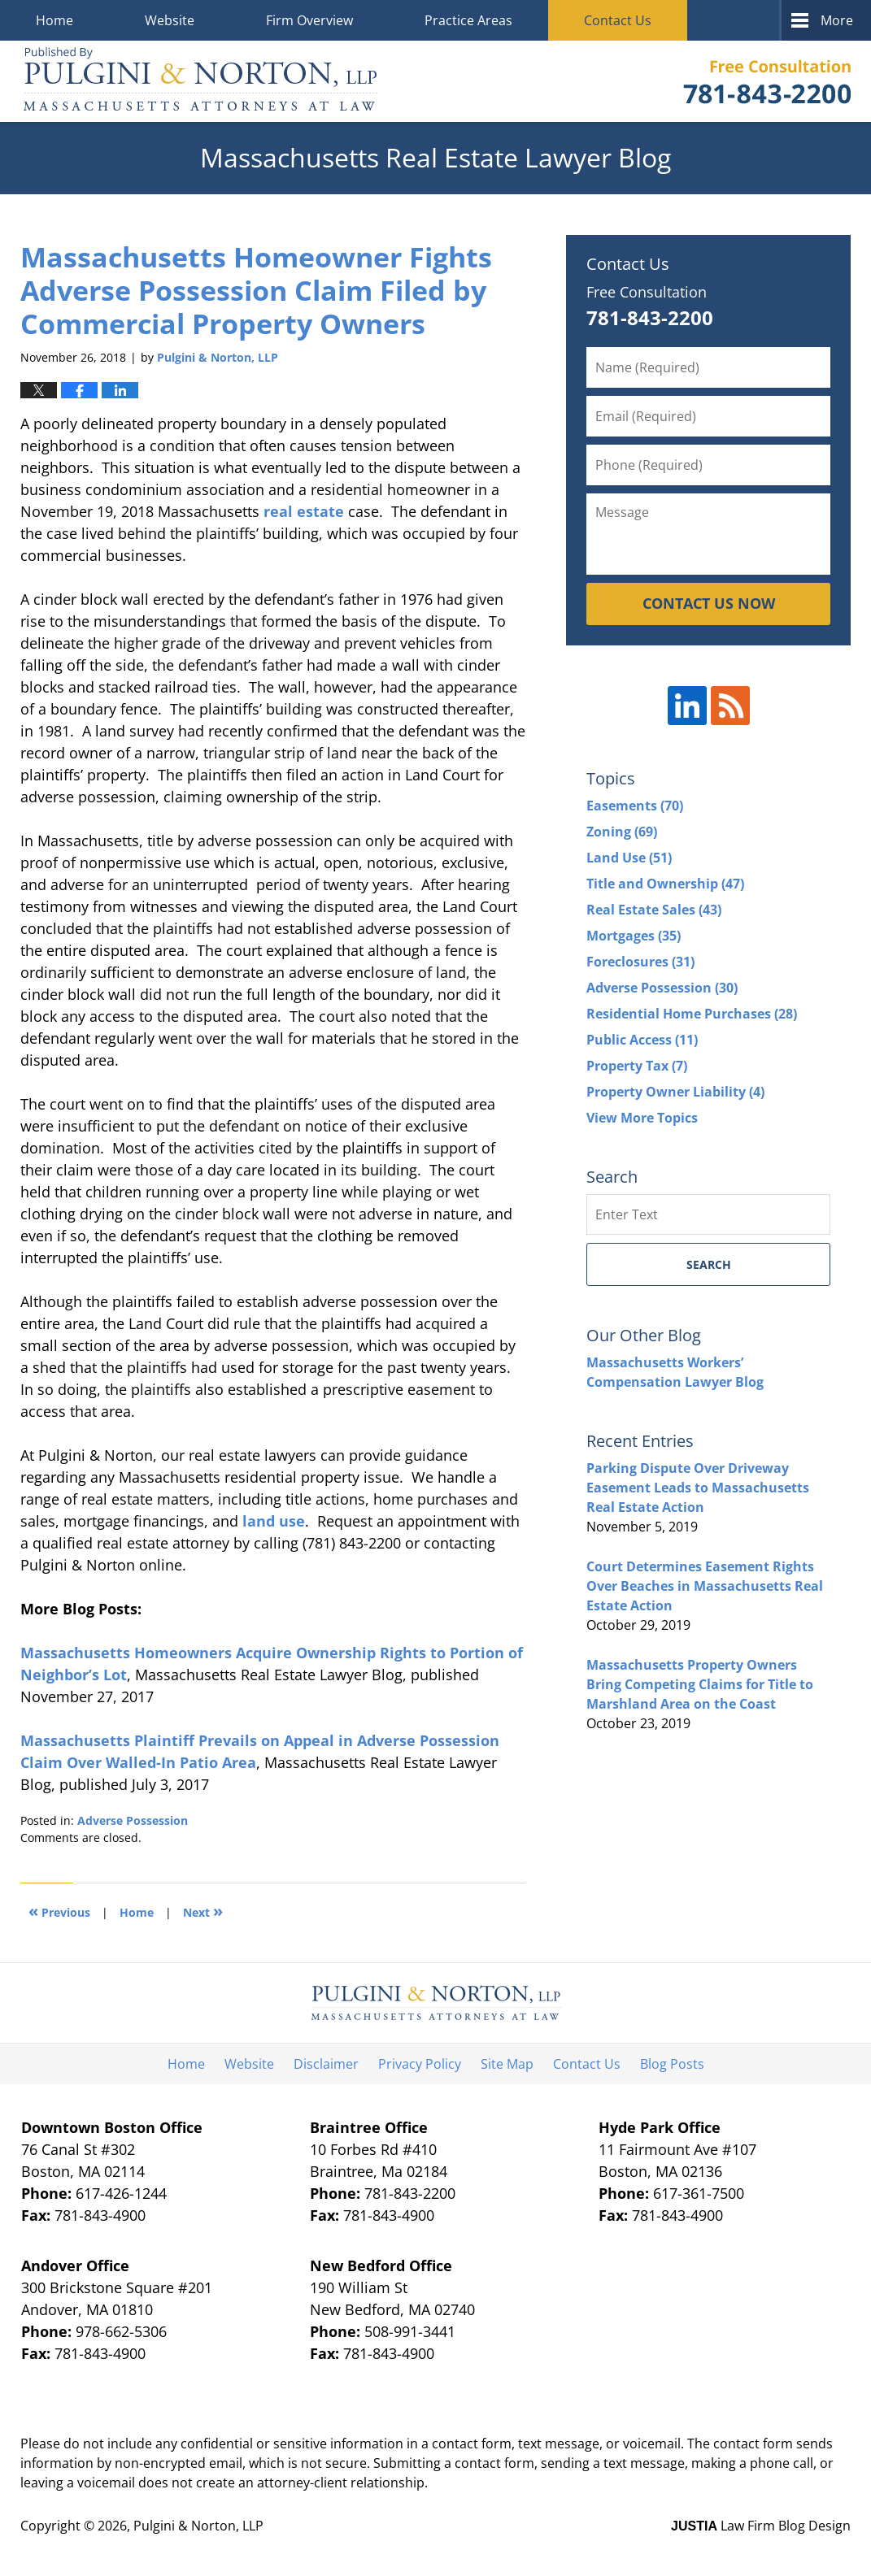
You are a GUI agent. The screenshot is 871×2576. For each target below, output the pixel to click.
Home (54, 20)
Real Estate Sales (653, 910)
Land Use (629, 858)
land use (273, 1521)
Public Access (642, 1040)
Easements (634, 806)
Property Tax (636, 1066)
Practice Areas (468, 20)
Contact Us (617, 20)
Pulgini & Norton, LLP (198, 2526)
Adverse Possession (132, 1820)
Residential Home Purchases (691, 1014)
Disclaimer (326, 2064)
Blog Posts (672, 2064)
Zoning (621, 832)
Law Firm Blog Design (761, 2526)
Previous (59, 1911)
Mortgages (633, 936)
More (837, 20)
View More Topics (642, 1118)
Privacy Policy (419, 2064)
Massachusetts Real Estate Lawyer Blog (200, 81)
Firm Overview (309, 20)
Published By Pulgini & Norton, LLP (767, 81)
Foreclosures (640, 962)
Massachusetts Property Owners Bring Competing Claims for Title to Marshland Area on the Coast (699, 1684)
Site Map (507, 2064)
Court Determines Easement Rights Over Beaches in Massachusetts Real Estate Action (704, 1585)
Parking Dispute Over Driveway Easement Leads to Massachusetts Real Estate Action (697, 1487)
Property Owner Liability (675, 1092)
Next (203, 1911)
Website (169, 20)
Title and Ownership (665, 884)
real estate (303, 511)
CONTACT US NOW (708, 603)
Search (708, 1264)
